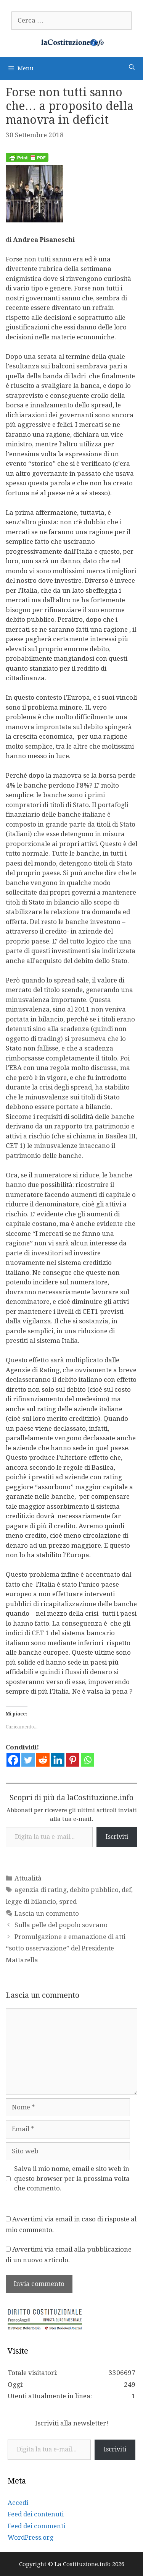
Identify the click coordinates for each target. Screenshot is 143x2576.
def (126, 1889)
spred (68, 1901)
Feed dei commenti (36, 2526)
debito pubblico (94, 1889)
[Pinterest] (72, 1760)
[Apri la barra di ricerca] (132, 67)
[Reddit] (43, 1760)
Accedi (18, 2502)
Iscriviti (117, 1836)
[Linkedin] (57, 1760)
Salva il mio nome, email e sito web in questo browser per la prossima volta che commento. (72, 2178)
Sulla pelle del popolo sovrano (61, 1925)
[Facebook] (13, 1760)
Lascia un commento (46, 1913)
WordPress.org (30, 2537)
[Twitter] (28, 1760)
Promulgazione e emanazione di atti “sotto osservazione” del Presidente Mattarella (65, 1948)
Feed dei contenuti (36, 2514)
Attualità (28, 1878)
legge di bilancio (31, 1901)
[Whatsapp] (87, 1760)
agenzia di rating (40, 1889)
